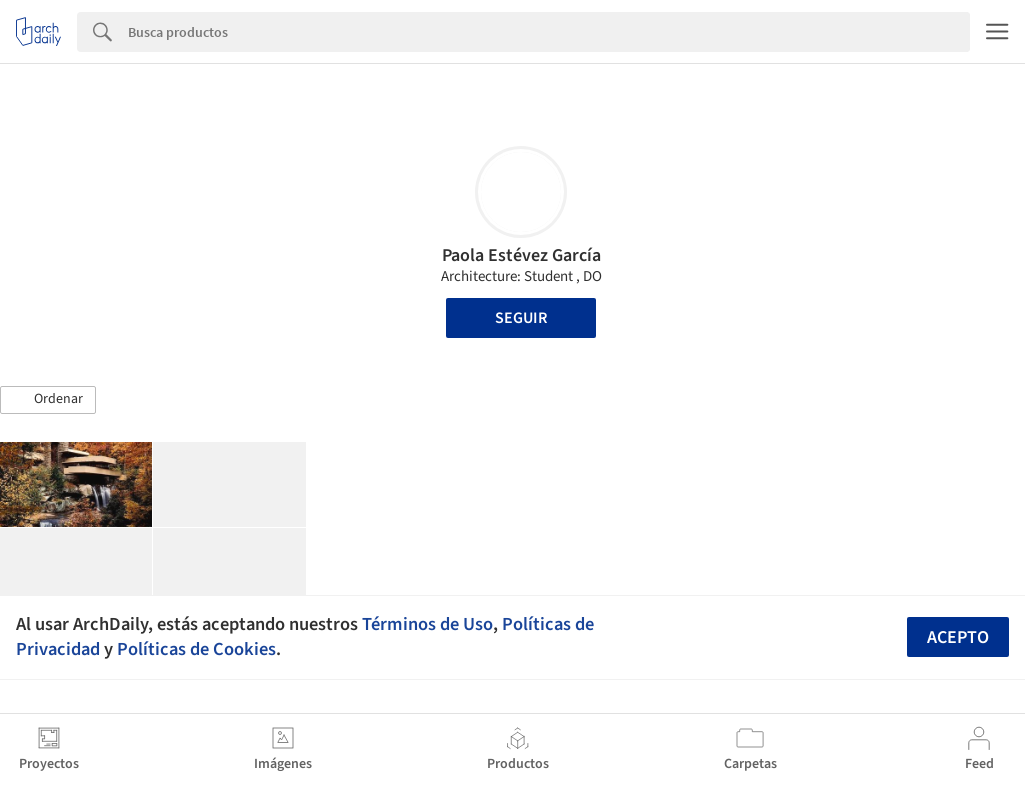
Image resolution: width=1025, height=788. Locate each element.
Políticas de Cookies (196, 649)
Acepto (958, 637)
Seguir (521, 318)
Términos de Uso (427, 624)
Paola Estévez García (521, 255)
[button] (48, 400)
